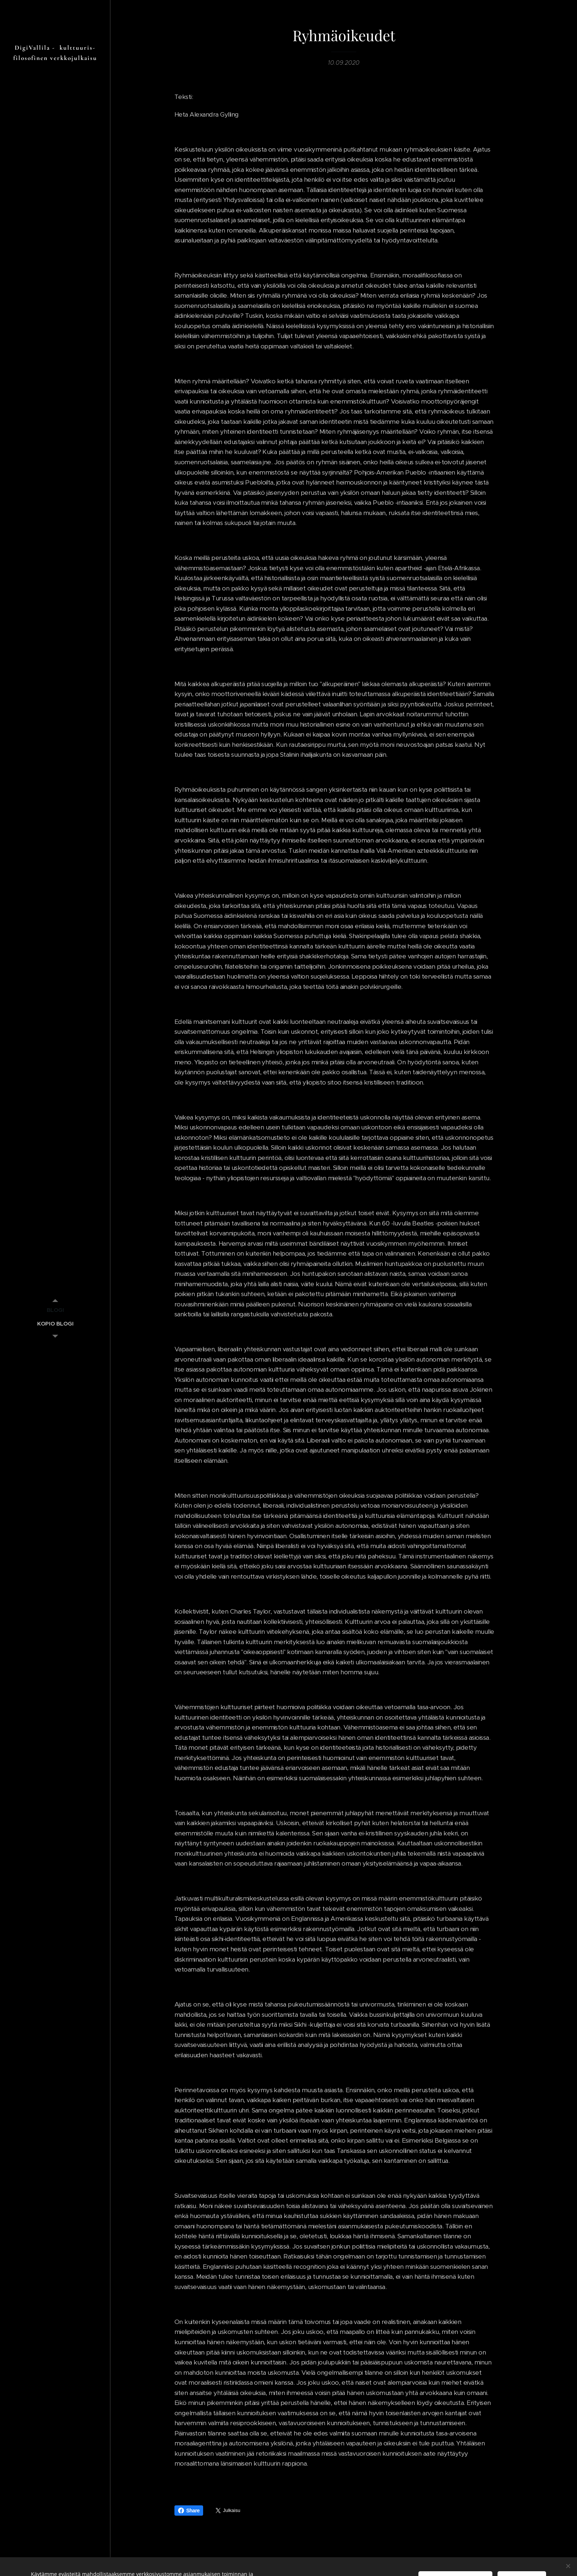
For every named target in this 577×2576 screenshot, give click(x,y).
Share (188, 2510)
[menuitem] (55, 1310)
